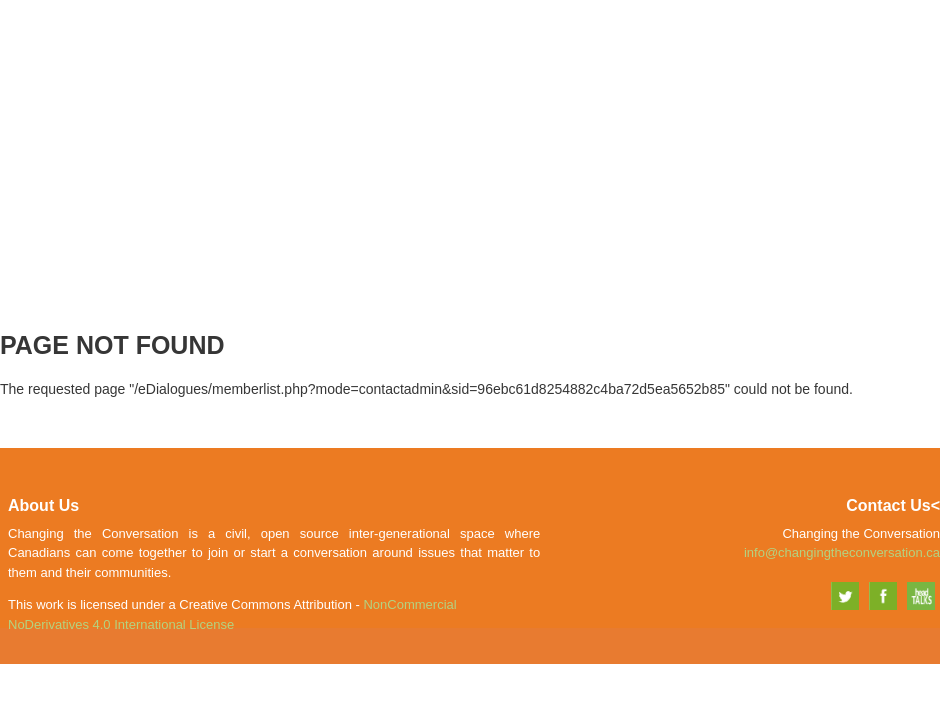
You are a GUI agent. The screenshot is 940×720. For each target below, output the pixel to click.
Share (777, 56)
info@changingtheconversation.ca (842, 552)
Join (714, 56)
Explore (857, 56)
